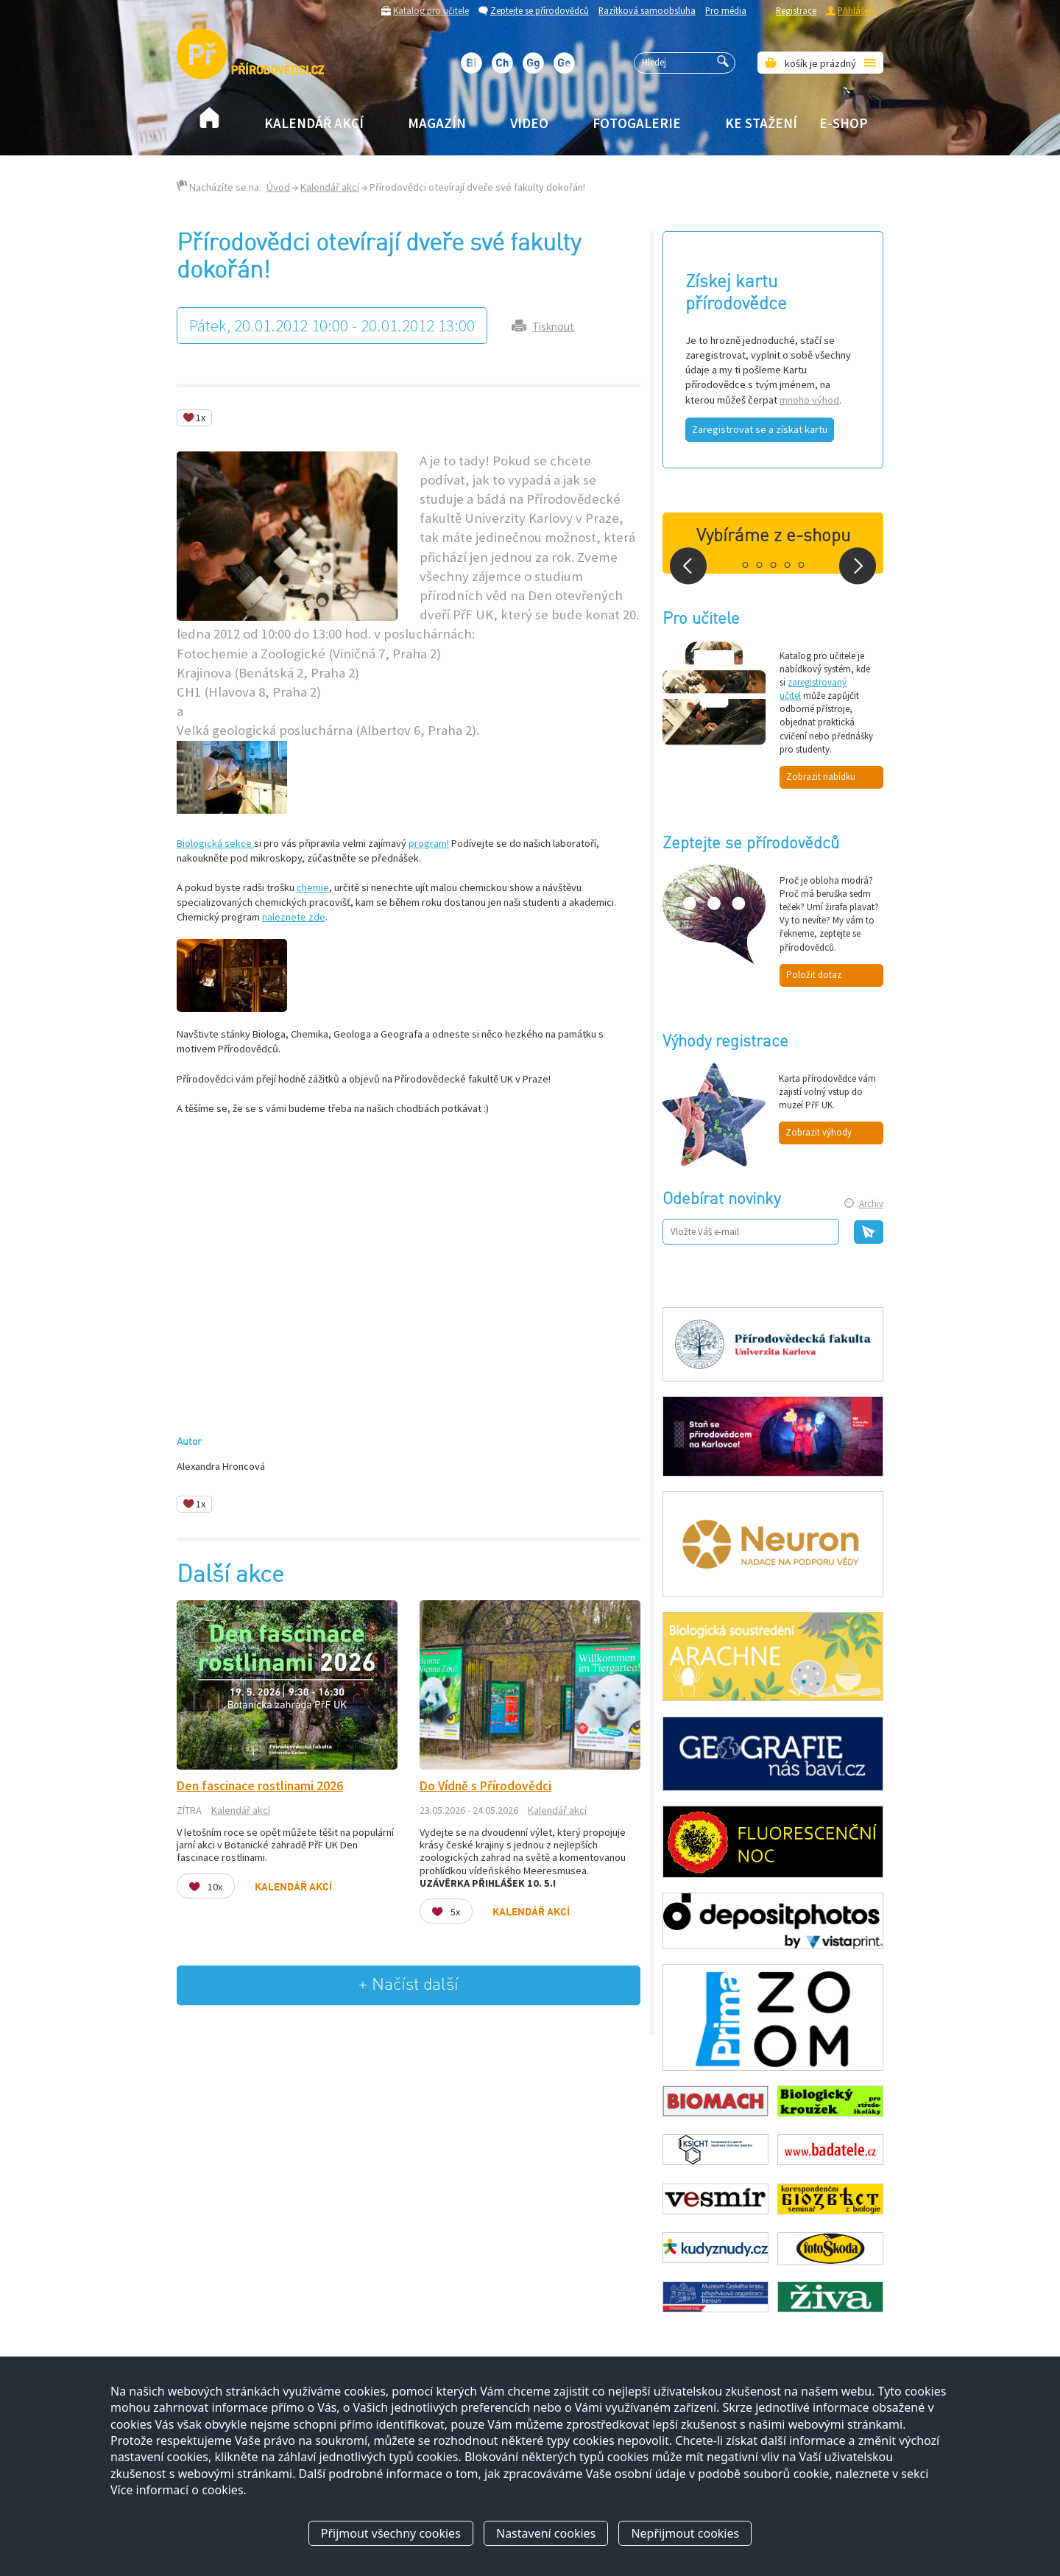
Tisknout (553, 327)
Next (857, 566)
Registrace (796, 10)
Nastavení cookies (546, 2534)
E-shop (843, 123)
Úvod (278, 187)
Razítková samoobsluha (647, 10)
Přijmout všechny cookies (391, 2534)
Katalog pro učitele (431, 10)
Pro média (725, 10)
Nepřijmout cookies (685, 2534)
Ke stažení (761, 123)
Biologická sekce (215, 843)
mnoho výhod (809, 400)
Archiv (871, 1203)
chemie (313, 887)
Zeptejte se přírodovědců (539, 10)
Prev (688, 566)
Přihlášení (857, 10)
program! (429, 843)
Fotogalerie (637, 123)
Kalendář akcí (314, 123)
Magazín (437, 123)
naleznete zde (293, 916)
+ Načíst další (408, 1985)
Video (529, 123)
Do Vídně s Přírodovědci (485, 1786)
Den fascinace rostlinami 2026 (260, 1786)
